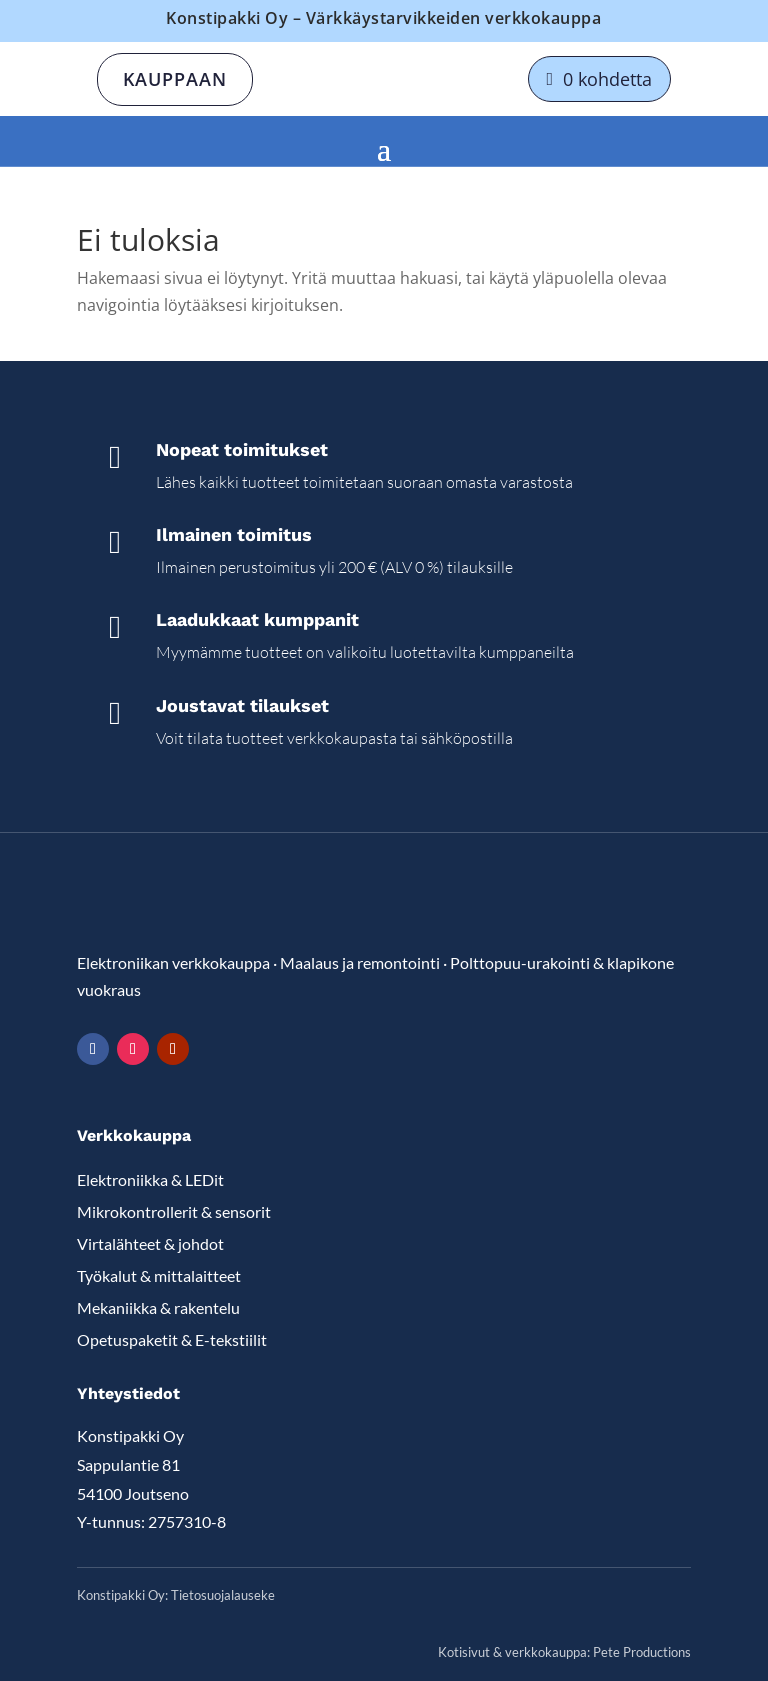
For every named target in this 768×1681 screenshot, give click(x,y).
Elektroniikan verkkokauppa (173, 962)
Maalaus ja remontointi (360, 962)
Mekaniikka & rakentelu (158, 1307)
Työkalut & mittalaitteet (159, 1275)
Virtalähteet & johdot (150, 1243)
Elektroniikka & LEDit (150, 1179)
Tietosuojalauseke (223, 1595)
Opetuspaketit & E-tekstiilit (172, 1339)
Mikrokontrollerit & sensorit (174, 1211)
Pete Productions (642, 1652)
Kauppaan (175, 79)
